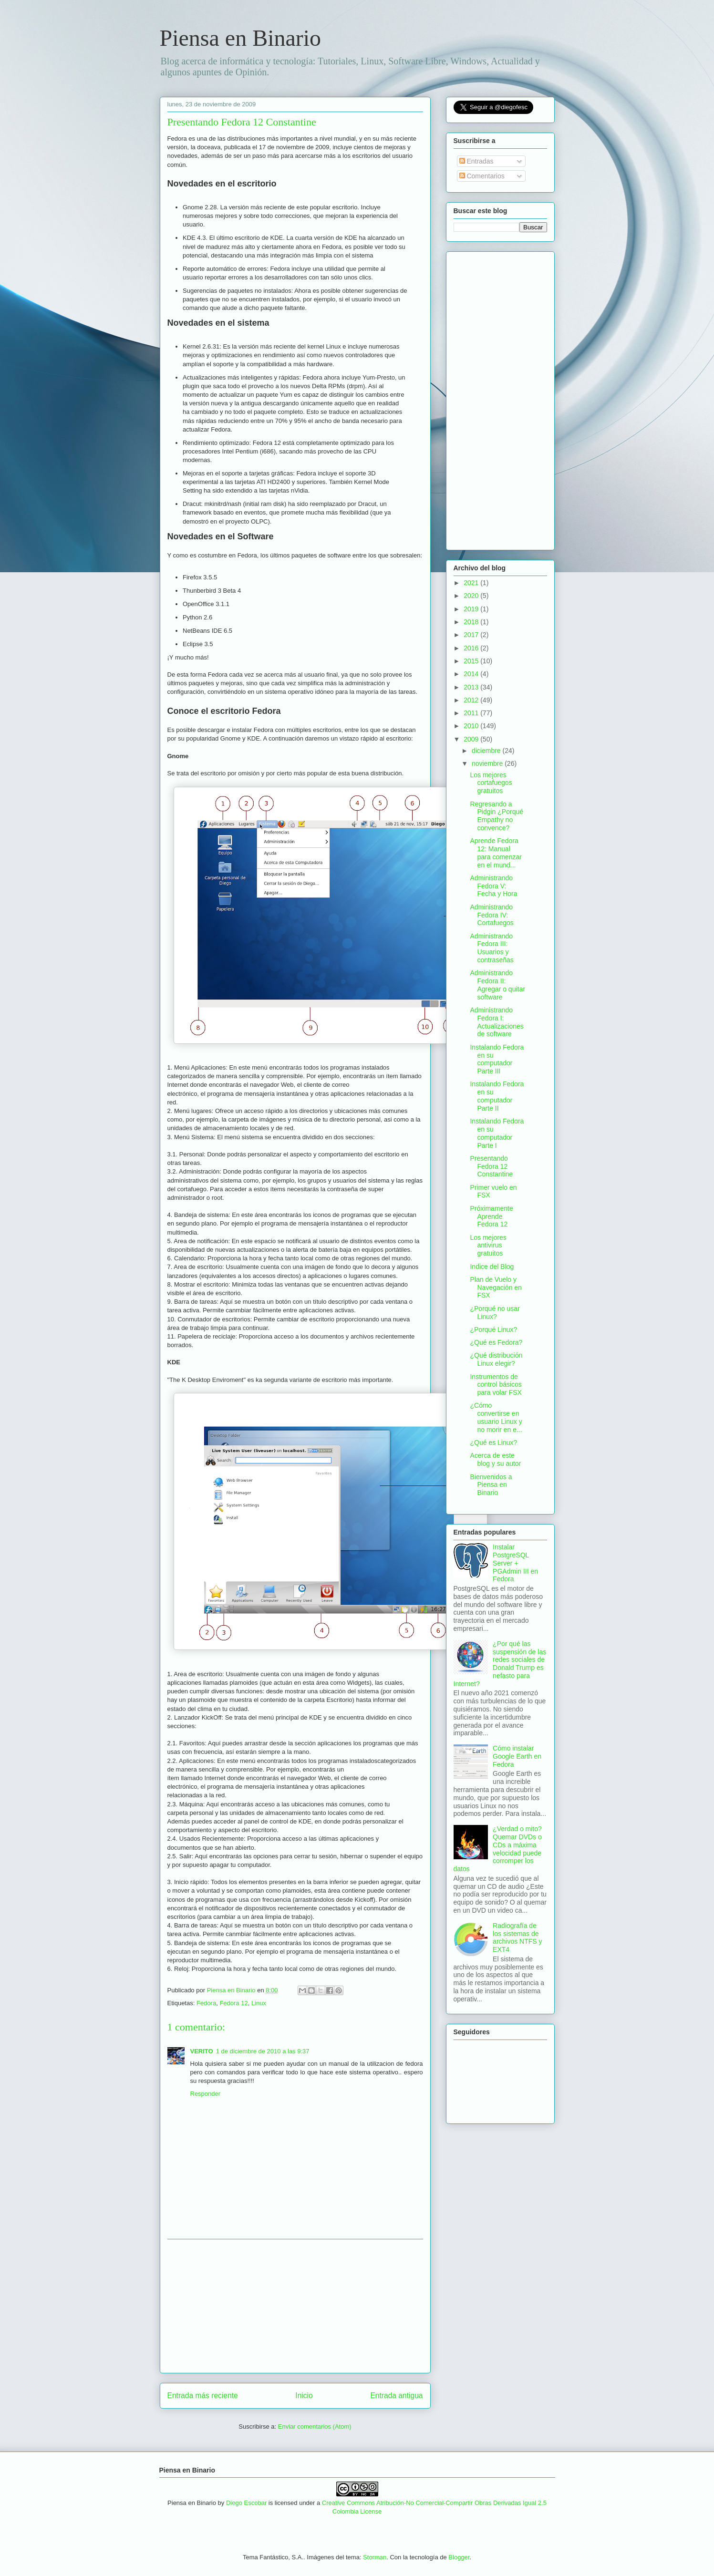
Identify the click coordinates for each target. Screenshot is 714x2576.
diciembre (487, 750)
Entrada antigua (396, 2395)
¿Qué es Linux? (493, 1442)
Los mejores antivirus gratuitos (488, 1245)
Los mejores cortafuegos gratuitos (491, 783)
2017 (472, 635)
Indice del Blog (492, 1266)
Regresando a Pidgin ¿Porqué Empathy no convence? (496, 816)
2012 (472, 700)
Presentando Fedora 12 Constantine (491, 1166)
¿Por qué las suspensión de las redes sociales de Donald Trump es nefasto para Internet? (500, 1664)
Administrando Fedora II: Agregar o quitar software (497, 984)
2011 (472, 713)
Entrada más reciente (202, 2395)
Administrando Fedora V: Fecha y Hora (493, 886)
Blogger (458, 2557)
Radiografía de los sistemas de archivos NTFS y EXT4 (517, 1937)
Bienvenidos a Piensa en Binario (491, 1485)
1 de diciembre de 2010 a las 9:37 (263, 2051)
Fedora (206, 2003)
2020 (472, 595)
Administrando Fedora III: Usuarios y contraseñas (491, 948)
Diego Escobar (246, 2502)
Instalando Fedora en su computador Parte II (497, 1096)
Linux (258, 2003)
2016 (472, 648)
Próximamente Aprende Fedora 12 (491, 1216)
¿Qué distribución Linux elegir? (496, 1359)
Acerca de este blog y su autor (495, 1459)
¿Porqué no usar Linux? (494, 1312)
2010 (472, 726)
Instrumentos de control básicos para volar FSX (495, 1385)
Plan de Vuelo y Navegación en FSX (495, 1287)
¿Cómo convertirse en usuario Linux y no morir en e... (496, 1417)
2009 (472, 739)
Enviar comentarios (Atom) (315, 2426)
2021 (472, 583)
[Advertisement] (295, 2306)
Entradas (476, 161)
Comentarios (482, 176)
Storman (374, 2557)
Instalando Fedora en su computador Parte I (497, 1133)
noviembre (488, 763)
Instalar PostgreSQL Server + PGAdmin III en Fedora (515, 1563)
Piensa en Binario (240, 38)
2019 (472, 609)
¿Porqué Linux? (493, 1329)
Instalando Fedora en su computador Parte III (497, 1059)
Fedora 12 (233, 2003)
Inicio (303, 2395)
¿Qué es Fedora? (496, 1342)
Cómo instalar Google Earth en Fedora (517, 1756)
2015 (472, 661)
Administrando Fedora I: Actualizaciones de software (496, 1022)
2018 (472, 622)
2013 (472, 687)
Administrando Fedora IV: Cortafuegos (491, 915)
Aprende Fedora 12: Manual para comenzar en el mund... (495, 852)
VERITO (201, 2051)
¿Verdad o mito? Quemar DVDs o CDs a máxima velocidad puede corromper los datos (498, 1849)
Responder (205, 2093)
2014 (472, 674)
